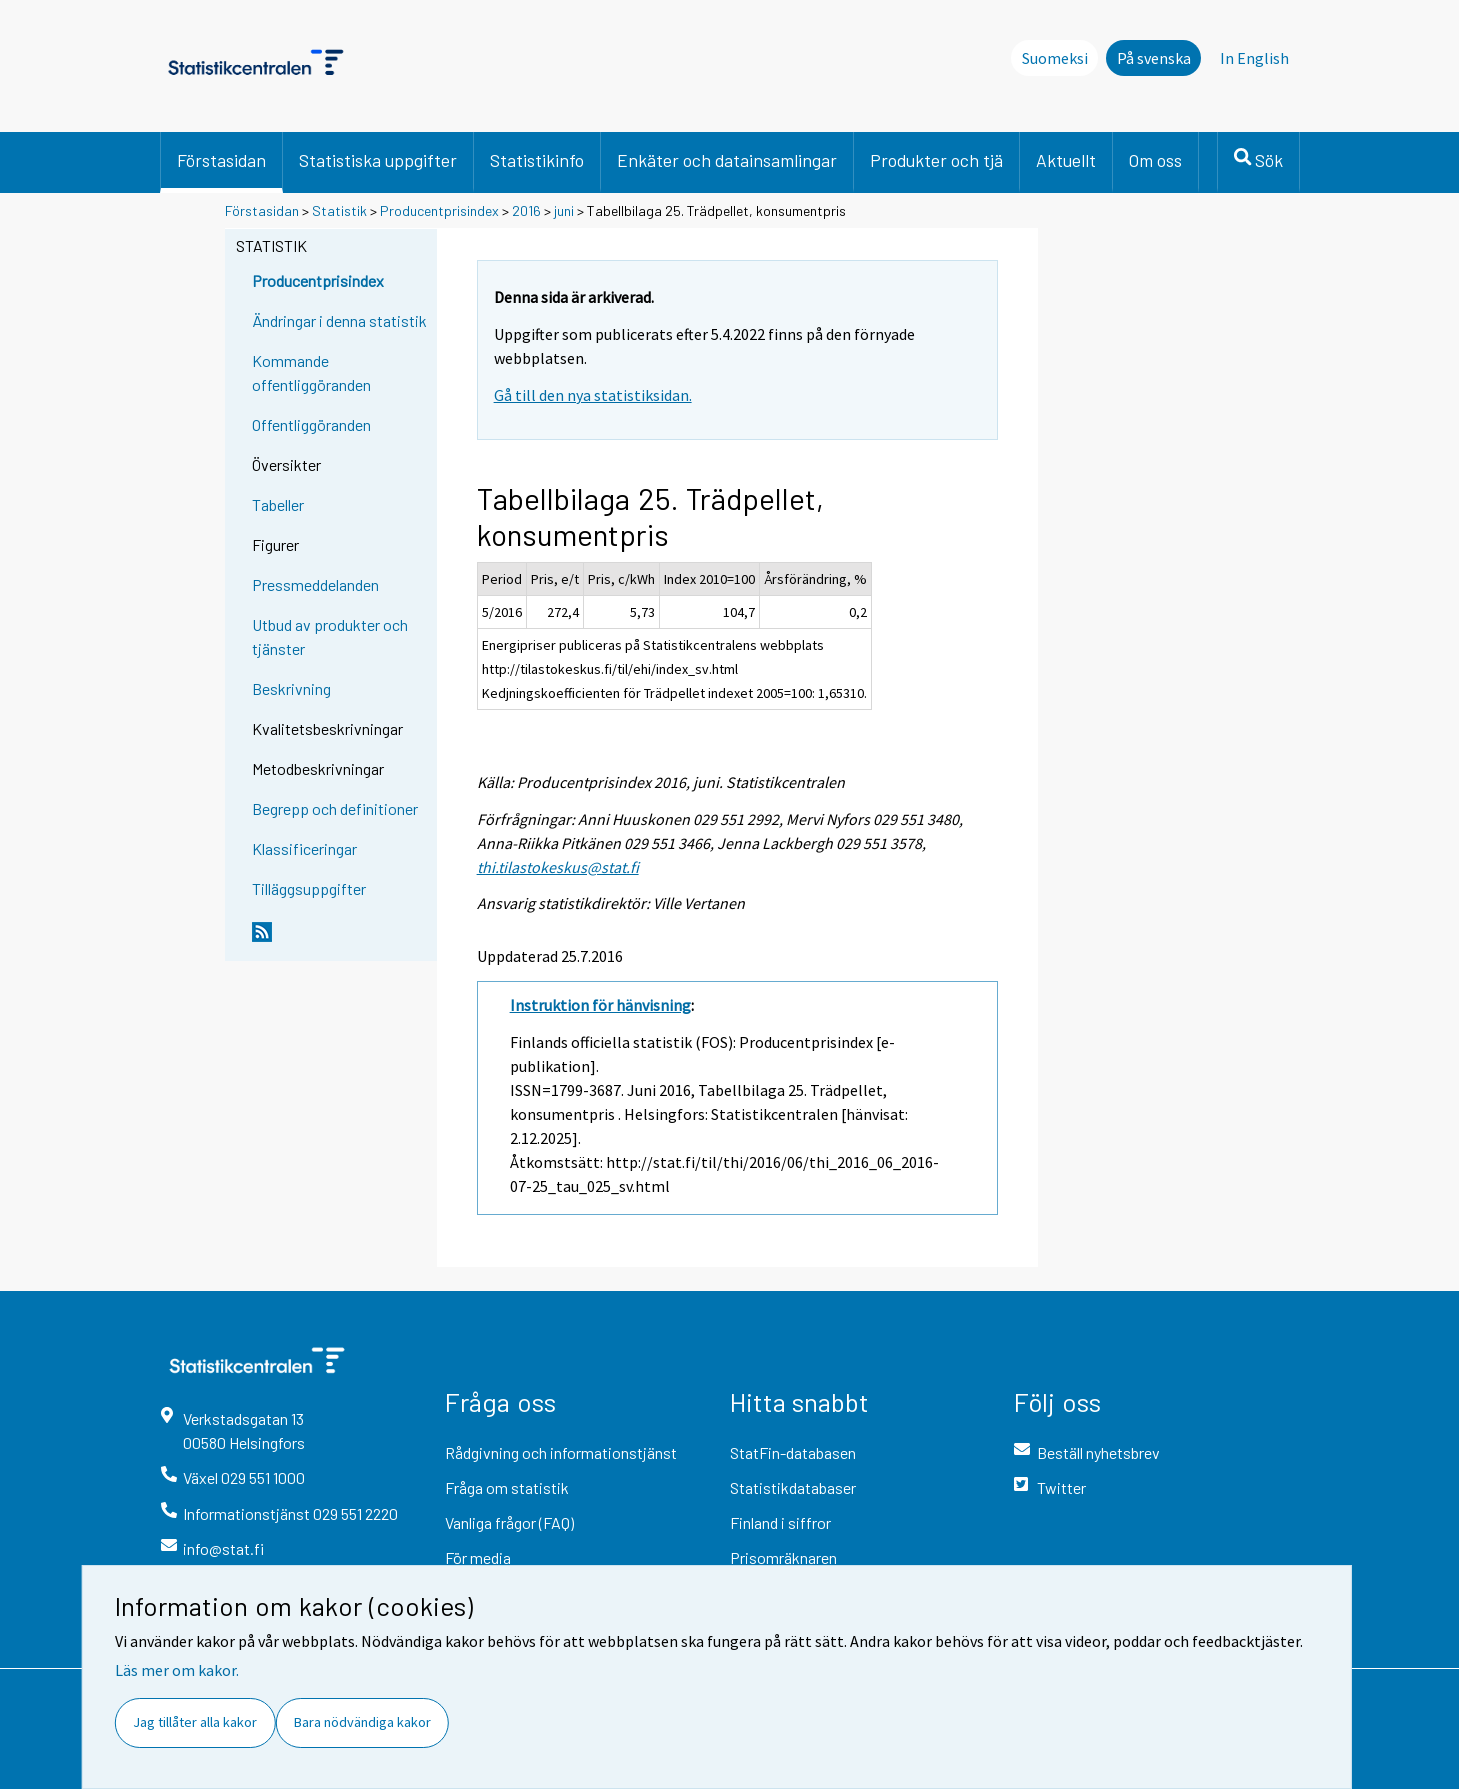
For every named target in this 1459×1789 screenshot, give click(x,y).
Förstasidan (221, 160)
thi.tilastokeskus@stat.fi (558, 867)
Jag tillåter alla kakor (195, 1722)
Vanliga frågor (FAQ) (509, 1522)
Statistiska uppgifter (378, 160)
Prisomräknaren (783, 1557)
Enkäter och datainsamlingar (727, 160)
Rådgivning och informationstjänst (561, 1452)
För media (478, 1557)
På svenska (1154, 58)
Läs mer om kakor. (177, 1670)
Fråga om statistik (507, 1487)
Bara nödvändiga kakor (362, 1722)
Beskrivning (291, 688)
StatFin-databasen (793, 1452)
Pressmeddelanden (315, 584)
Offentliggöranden (311, 424)
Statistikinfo (537, 160)
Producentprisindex (439, 210)
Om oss (1155, 160)
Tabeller (278, 504)
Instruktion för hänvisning (600, 1005)
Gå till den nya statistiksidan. (593, 395)
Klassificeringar (304, 848)
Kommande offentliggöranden (311, 372)
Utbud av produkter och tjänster (330, 636)
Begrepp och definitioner (335, 808)
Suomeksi (1055, 58)
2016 (526, 210)
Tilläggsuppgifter (309, 888)
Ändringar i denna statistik (339, 320)
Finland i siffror (780, 1522)
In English (1254, 58)
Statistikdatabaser (793, 1487)
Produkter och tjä (936, 160)
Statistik (339, 210)
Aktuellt (1066, 160)
